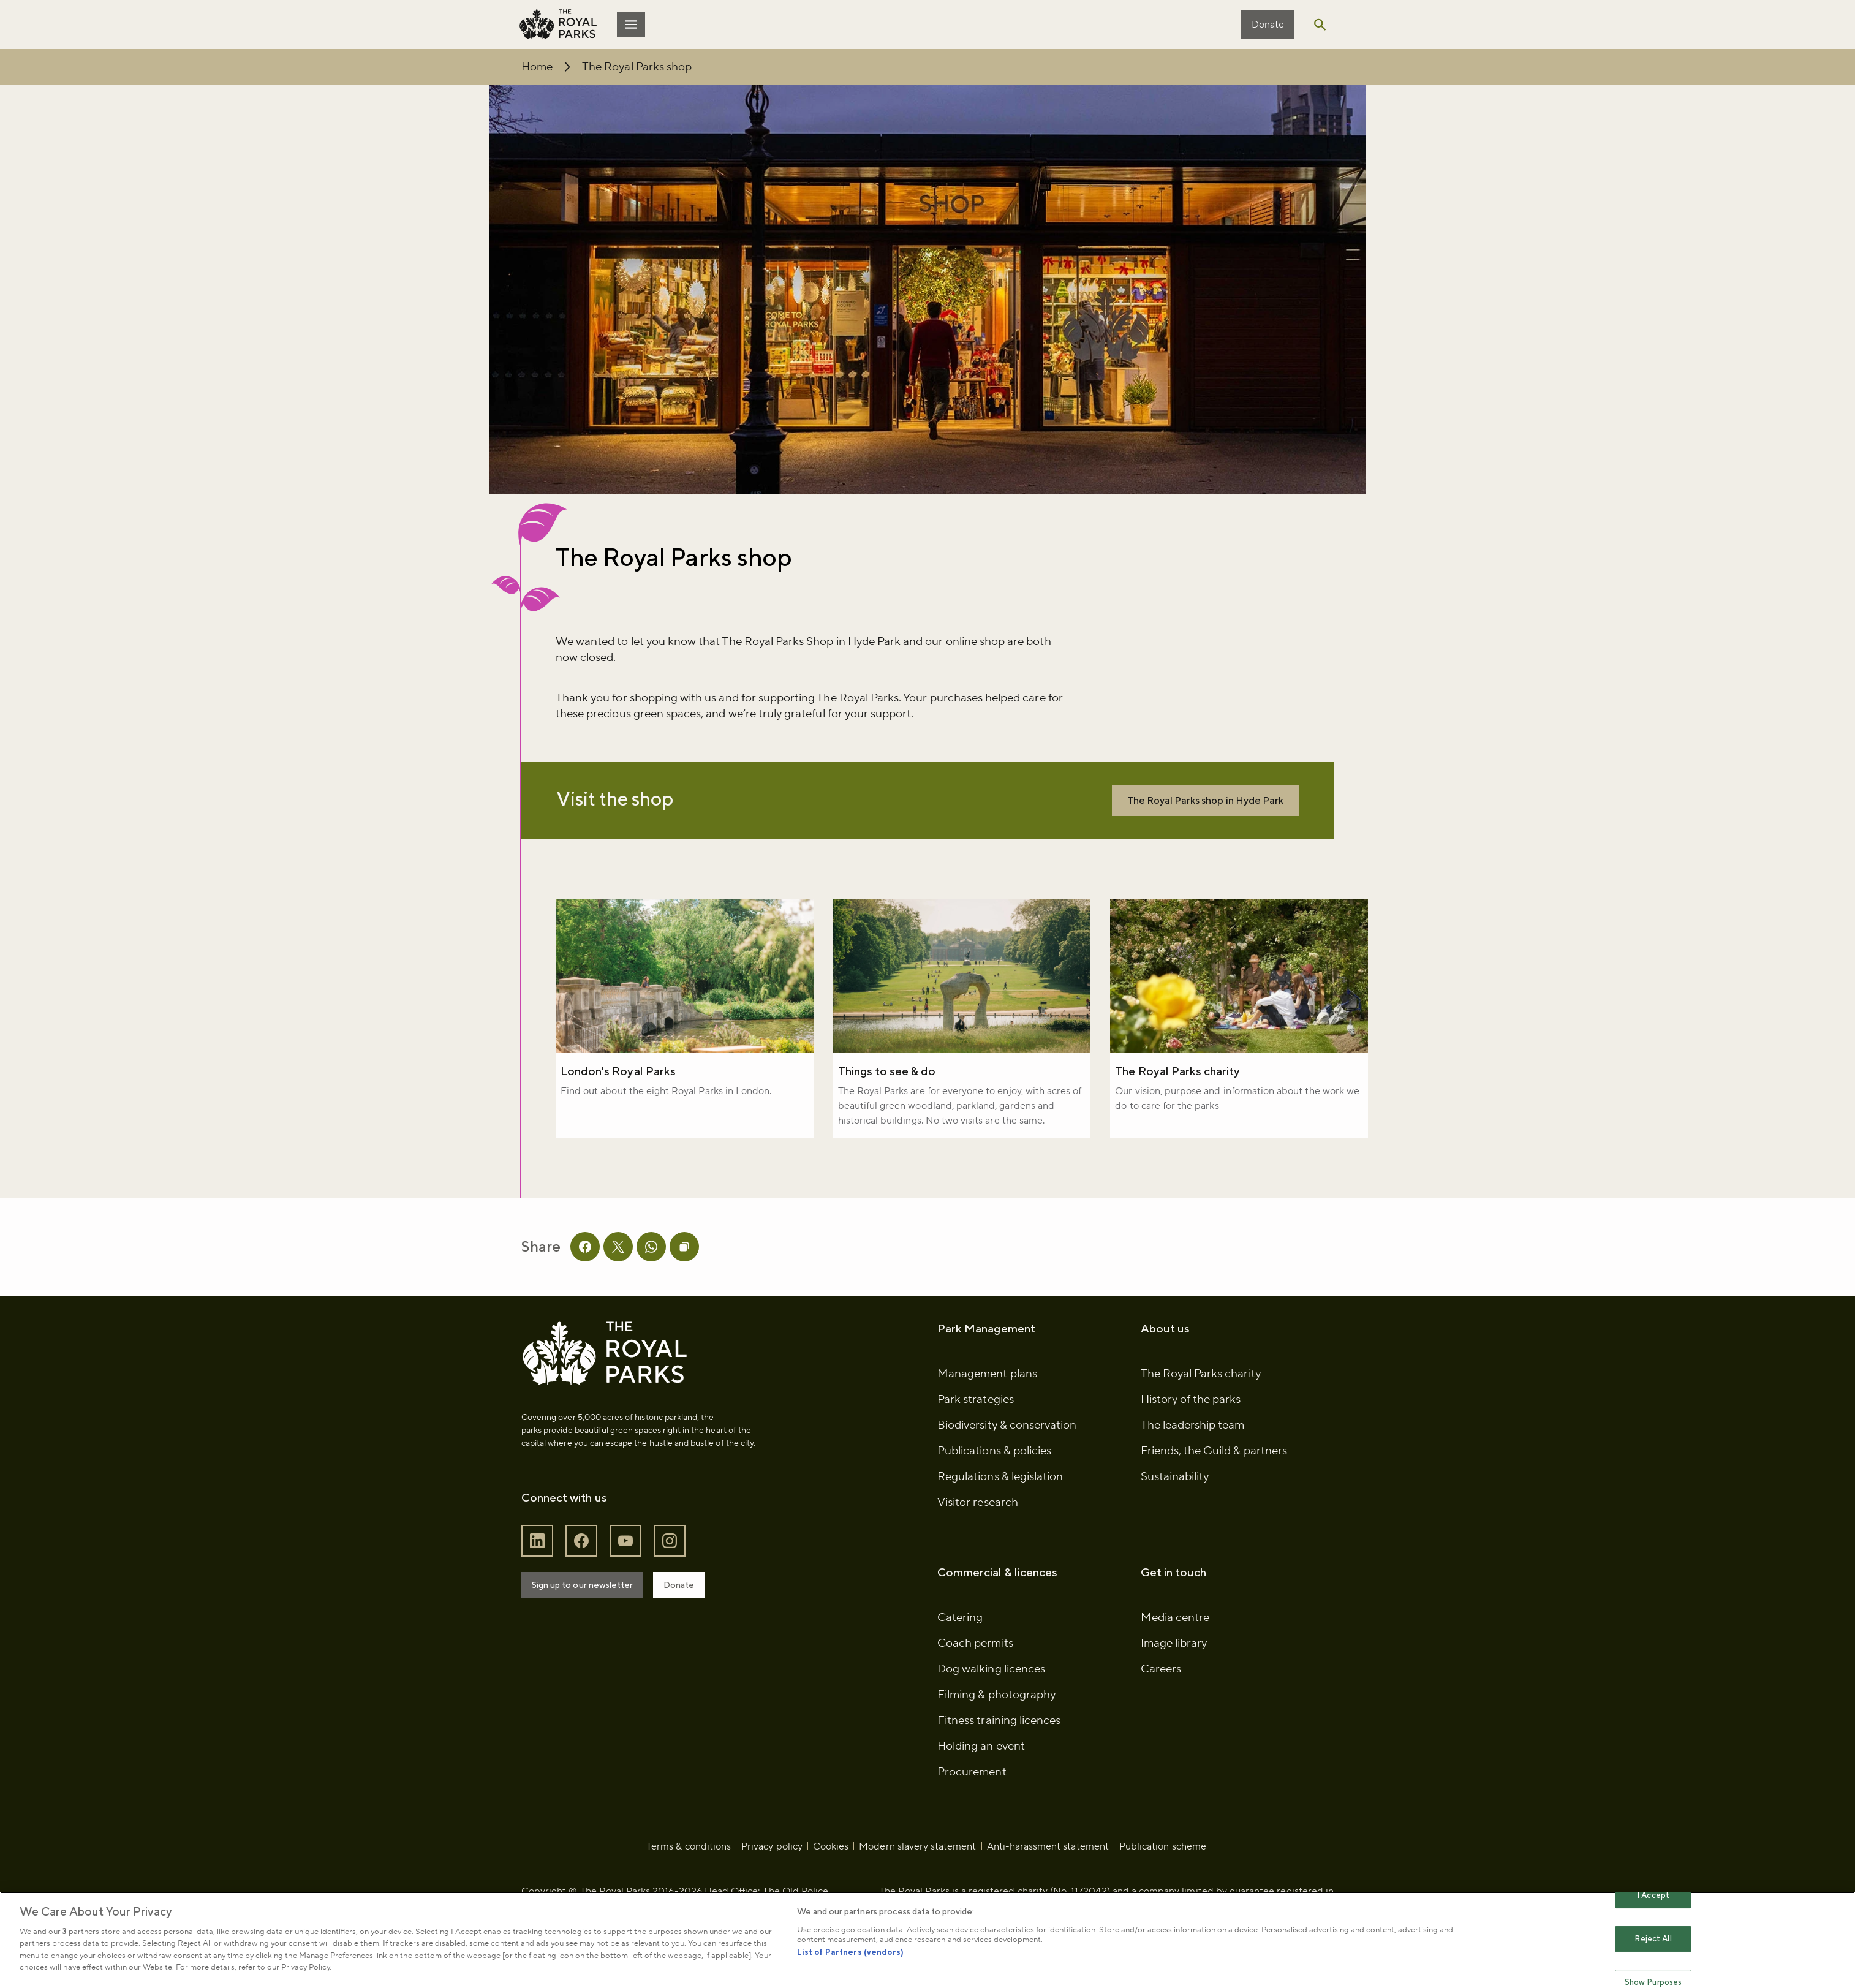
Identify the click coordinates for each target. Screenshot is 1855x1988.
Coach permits (975, 1703)
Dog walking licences (991, 1729)
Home (560, 66)
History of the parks (1178, 1459)
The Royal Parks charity (1169, 1097)
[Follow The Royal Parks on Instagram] (693, 1601)
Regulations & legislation (1000, 1536)
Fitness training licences (998, 1780)
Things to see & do (895, 1097)
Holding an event (981, 1806)
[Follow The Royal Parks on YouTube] (649, 1601)
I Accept (1653, 1895)
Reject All (1652, 1938)
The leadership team (1180, 1485)
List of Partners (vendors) (850, 1952)
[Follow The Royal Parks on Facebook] (605, 1601)
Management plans (987, 1433)
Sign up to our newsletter (606, 1645)
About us (1152, 1388)
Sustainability (1162, 1536)
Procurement (972, 1831)
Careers (1148, 1729)
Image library (1161, 1703)
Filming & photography (996, 1754)
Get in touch (1161, 1632)
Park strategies (975, 1459)
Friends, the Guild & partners (1201, 1510)
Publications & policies (994, 1510)
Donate (1241, 24)
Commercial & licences (997, 1632)
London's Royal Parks (642, 1097)
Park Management (986, 1388)
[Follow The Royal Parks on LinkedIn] (561, 1601)
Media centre (1163, 1677)
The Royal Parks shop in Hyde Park (1143, 819)
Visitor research (977, 1562)
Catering (960, 1677)
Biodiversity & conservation (1006, 1485)
